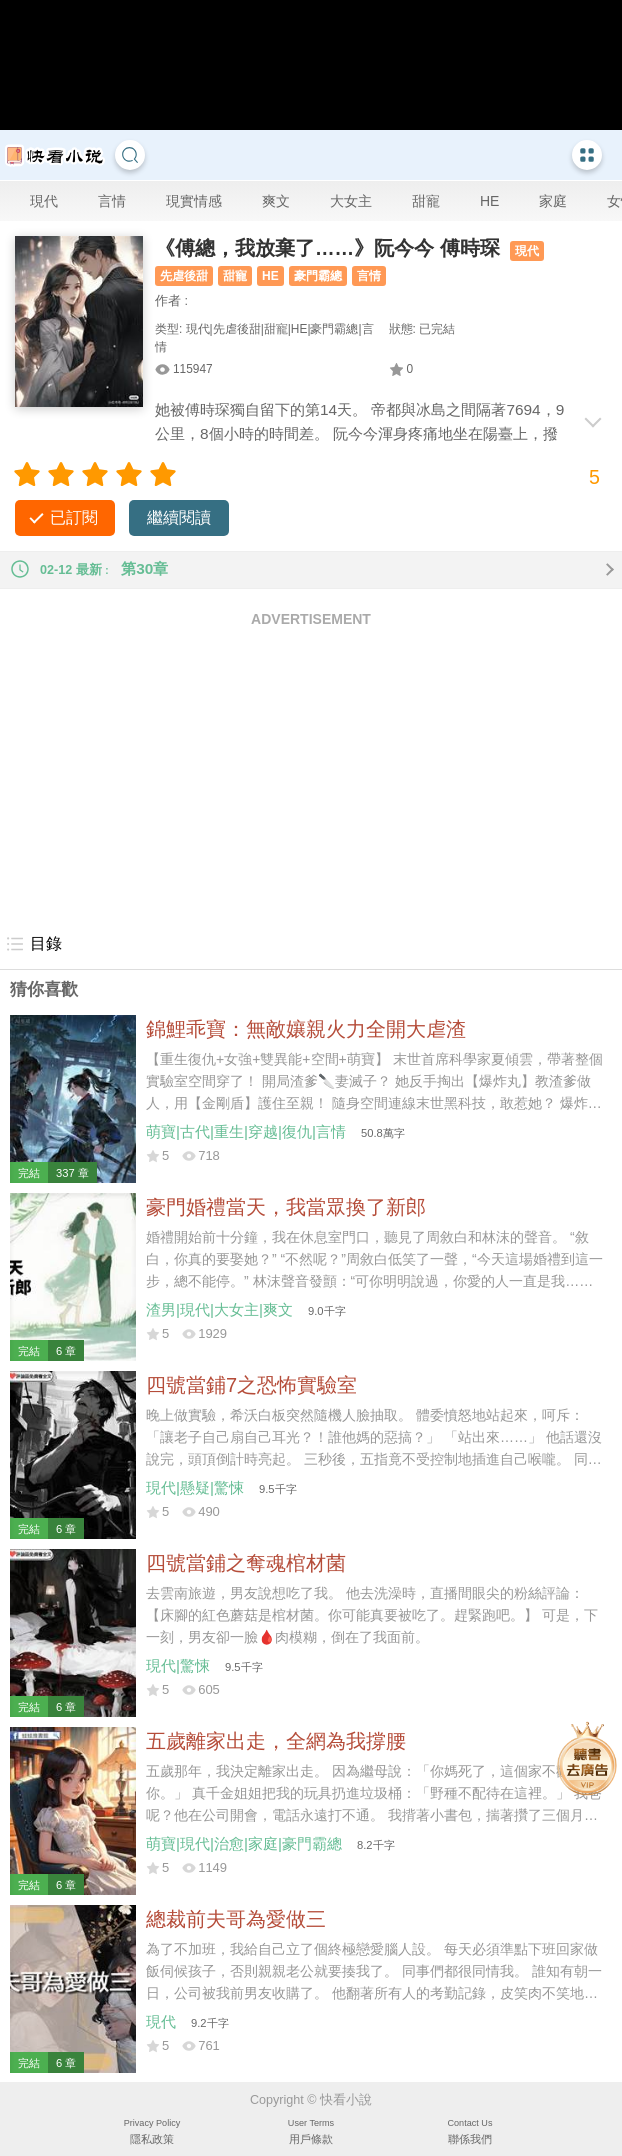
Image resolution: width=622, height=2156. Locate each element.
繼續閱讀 (179, 517)
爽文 (276, 201)
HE (489, 201)
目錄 (33, 944)
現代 (44, 201)
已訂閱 (74, 517)
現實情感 (194, 201)
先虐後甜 (184, 276)
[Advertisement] (311, 779)
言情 (112, 201)
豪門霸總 (318, 276)
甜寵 (426, 201)
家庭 (553, 201)
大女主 (351, 201)
